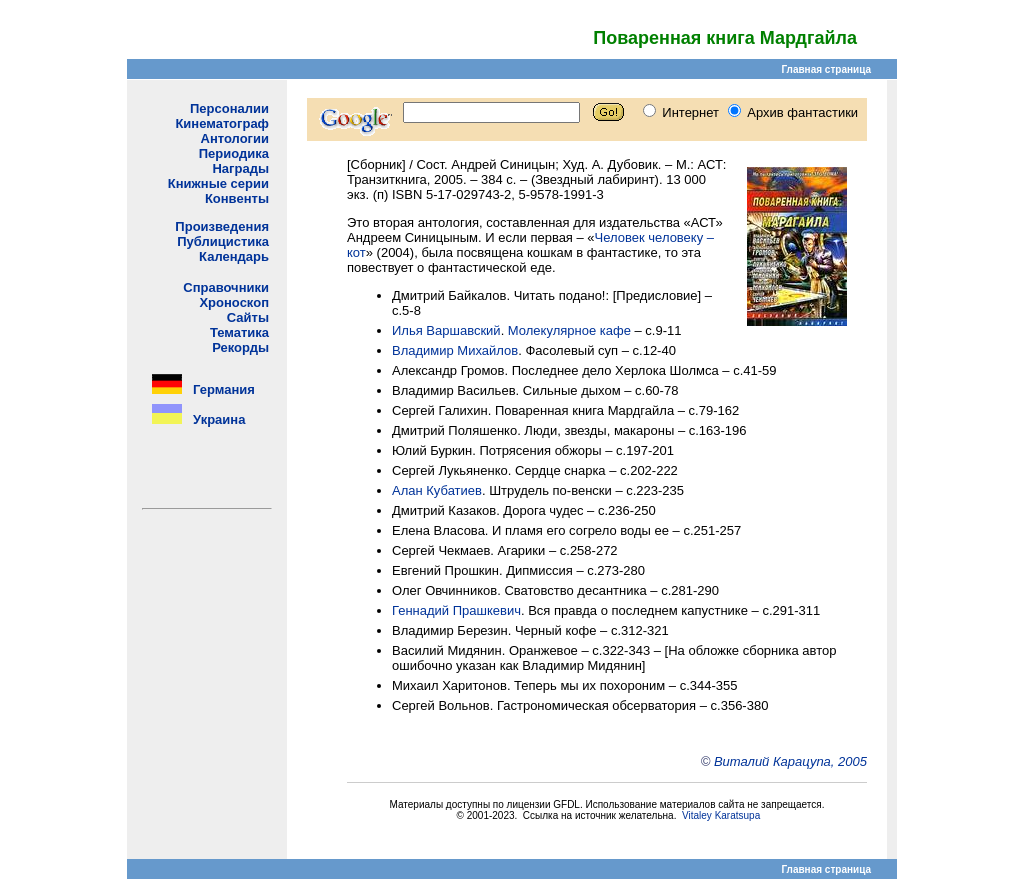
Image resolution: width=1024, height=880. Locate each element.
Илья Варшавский (446, 330)
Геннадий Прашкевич (456, 610)
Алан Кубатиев (437, 490)
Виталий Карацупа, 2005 (790, 761)
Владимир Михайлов (455, 350)
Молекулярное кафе (569, 330)
